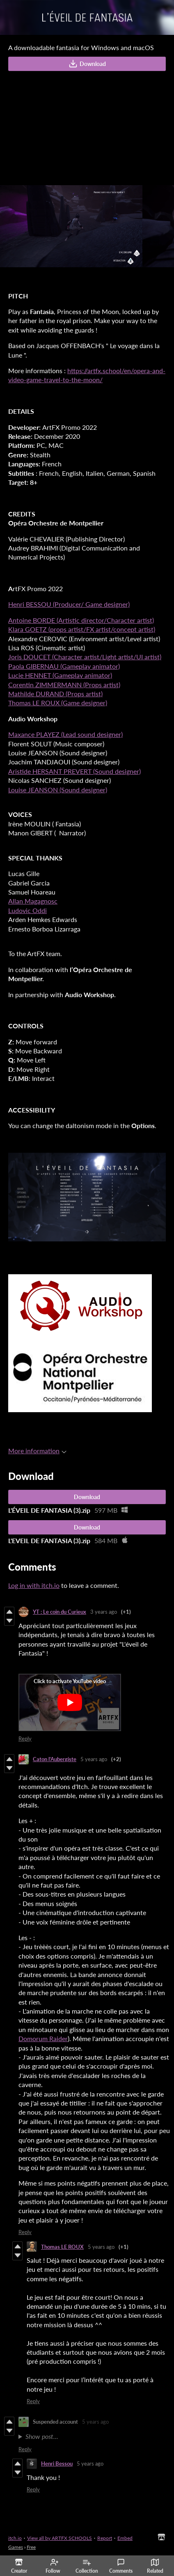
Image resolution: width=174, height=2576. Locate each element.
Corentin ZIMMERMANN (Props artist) (64, 684)
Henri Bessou (57, 2463)
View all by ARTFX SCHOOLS (59, 2538)
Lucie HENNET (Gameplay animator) (60, 675)
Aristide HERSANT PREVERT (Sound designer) (74, 771)
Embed (125, 2538)
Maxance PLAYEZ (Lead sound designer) (65, 734)
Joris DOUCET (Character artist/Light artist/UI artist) (84, 657)
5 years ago (93, 1759)
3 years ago (103, 1611)
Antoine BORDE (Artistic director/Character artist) (81, 620)
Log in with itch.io (34, 1585)
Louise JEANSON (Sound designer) (57, 790)
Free (31, 2547)
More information (37, 1450)
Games (15, 2547)
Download (87, 63)
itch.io (15, 2538)
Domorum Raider (43, 2038)
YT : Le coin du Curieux (59, 1611)
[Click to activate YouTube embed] (69, 1702)
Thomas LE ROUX (62, 2246)
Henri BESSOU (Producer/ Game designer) (69, 604)
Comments (121, 2566)
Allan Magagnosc (32, 901)
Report (104, 2538)
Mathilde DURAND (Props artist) (55, 693)
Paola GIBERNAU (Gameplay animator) (64, 666)
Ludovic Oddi (27, 910)
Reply (25, 1738)
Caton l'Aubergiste (54, 1759)
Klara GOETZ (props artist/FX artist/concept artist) (81, 629)
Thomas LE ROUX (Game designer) (57, 703)
